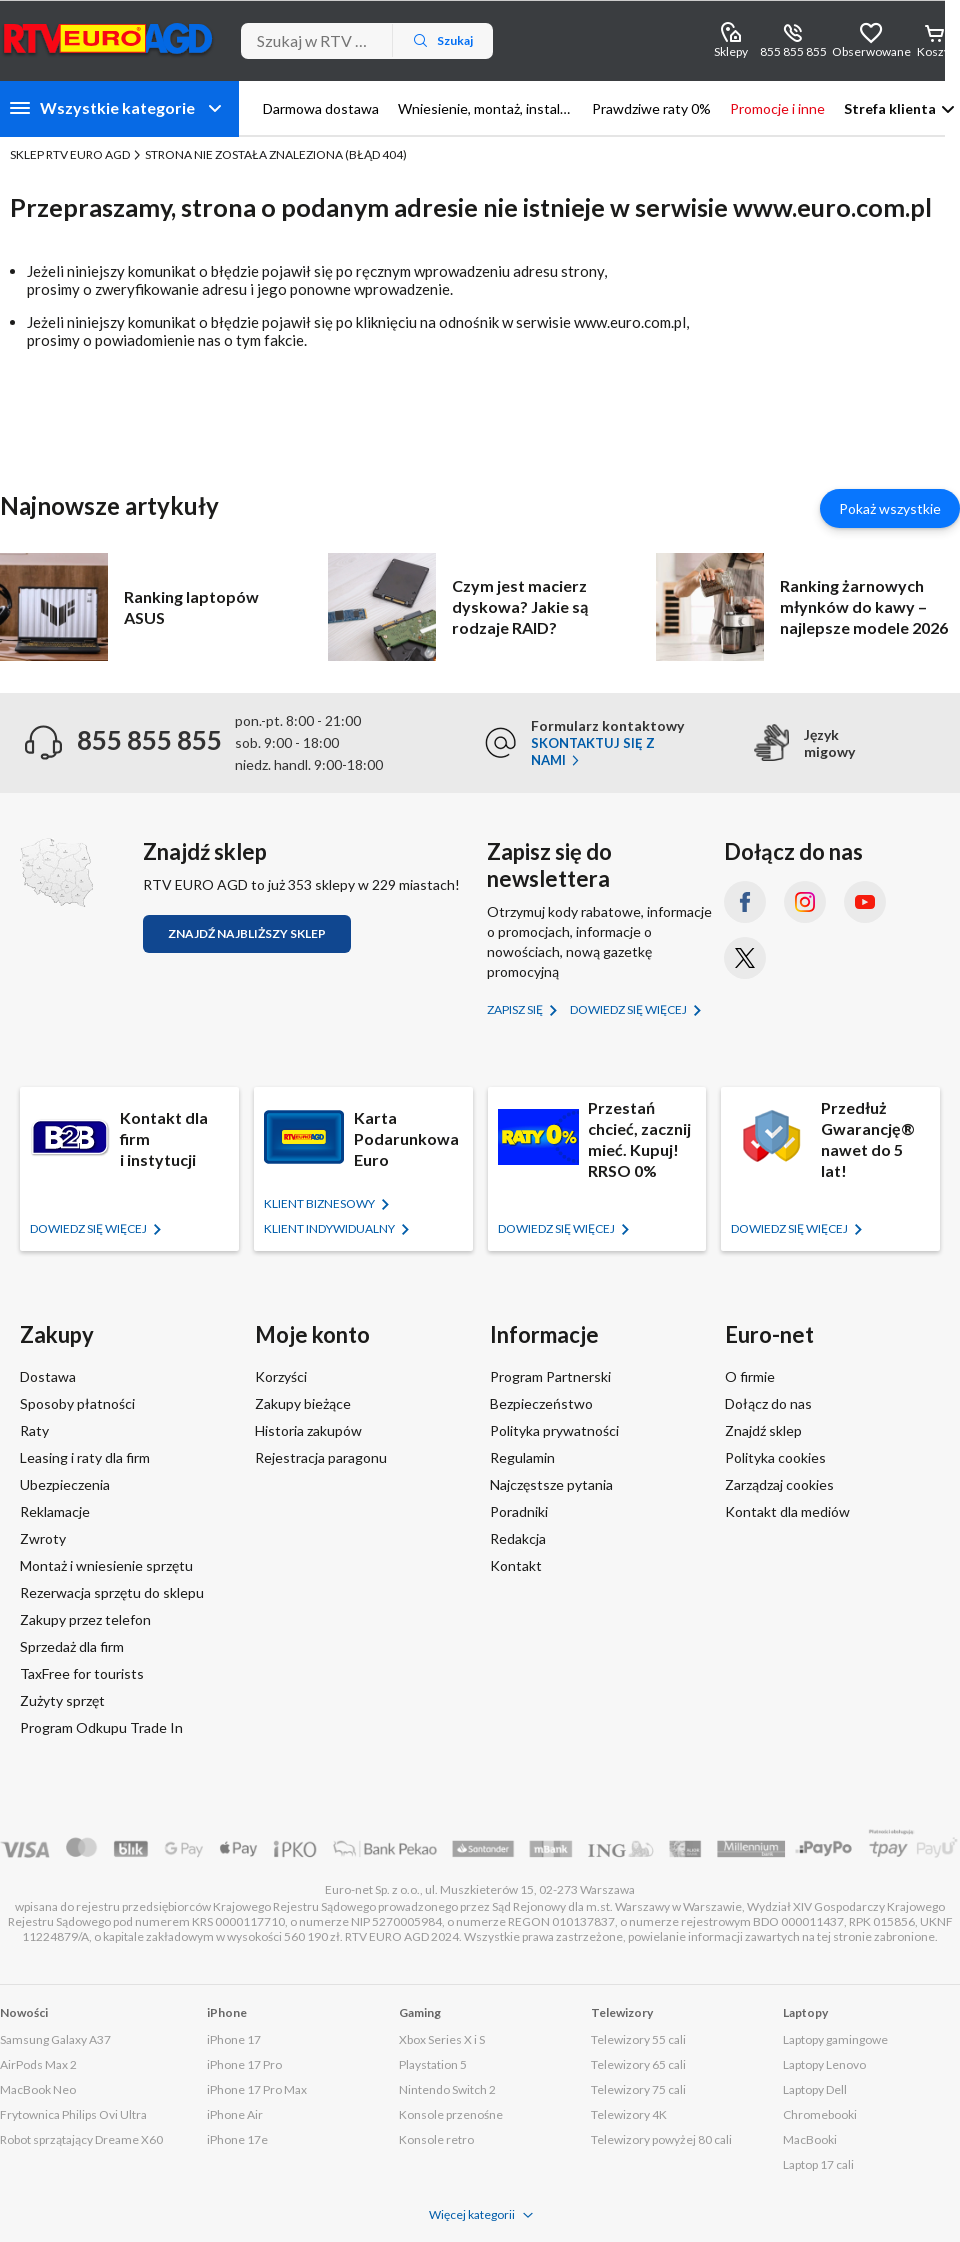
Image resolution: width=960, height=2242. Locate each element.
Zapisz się (516, 1009)
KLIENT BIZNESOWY (320, 1203)
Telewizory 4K (629, 2114)
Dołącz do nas (768, 1403)
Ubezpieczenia (65, 1484)
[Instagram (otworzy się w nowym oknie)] (805, 902)
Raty (34, 1430)
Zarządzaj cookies (779, 1484)
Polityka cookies (775, 1457)
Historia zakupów (308, 1430)
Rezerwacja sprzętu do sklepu (112, 1592)
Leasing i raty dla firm (85, 1457)
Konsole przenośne (451, 2114)
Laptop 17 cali (818, 2164)
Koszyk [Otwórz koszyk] (936, 51)
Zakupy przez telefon (85, 1619)
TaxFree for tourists (82, 1673)
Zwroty (43, 1538)
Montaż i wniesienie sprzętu (106, 1565)
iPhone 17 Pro (244, 2064)
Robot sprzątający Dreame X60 (81, 2139)
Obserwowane (871, 51)
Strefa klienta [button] (890, 108)
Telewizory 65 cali (638, 2064)
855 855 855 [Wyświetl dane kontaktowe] (793, 51)
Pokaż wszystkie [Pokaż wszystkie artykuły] (890, 508)
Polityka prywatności (554, 1430)
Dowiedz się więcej (629, 1009)
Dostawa (48, 1376)
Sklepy (731, 51)
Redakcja (518, 1538)
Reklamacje (55, 1511)
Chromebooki (820, 2114)
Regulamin (522, 1457)
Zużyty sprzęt (62, 1700)
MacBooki (810, 2139)
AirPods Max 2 (38, 2064)
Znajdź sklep (763, 1430)
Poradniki (519, 1511)
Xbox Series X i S (442, 2039)
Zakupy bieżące (303, 1403)
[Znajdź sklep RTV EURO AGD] (56, 872)
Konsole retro (436, 2139)
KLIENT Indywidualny (330, 1228)
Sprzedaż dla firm (72, 1646)
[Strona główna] (108, 38)
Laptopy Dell (815, 2089)
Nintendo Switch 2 (447, 2089)
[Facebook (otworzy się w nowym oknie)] (745, 902)
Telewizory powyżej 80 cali (661, 2139)
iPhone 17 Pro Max (257, 2089)
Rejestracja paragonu (321, 1457)
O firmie (750, 1376)
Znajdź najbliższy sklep (247, 933)
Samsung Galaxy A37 (55, 2039)
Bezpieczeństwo (541, 1403)
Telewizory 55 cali (638, 2039)
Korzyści (281, 1376)
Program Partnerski (550, 1376)
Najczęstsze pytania (551, 1484)
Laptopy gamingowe (835, 2039)
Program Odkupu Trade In (101, 1727)
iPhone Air (235, 2114)
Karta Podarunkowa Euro (406, 1138)
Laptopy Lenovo (824, 2064)
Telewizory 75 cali (638, 2089)
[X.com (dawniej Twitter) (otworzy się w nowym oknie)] (745, 958)
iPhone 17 (234, 2039)
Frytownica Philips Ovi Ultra (73, 2114)
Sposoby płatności (77, 1403)
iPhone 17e (237, 2139)
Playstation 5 (433, 2064)
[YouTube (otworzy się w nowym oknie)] (865, 902)
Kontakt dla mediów (787, 1511)
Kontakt (516, 1565)
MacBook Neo (38, 2089)
